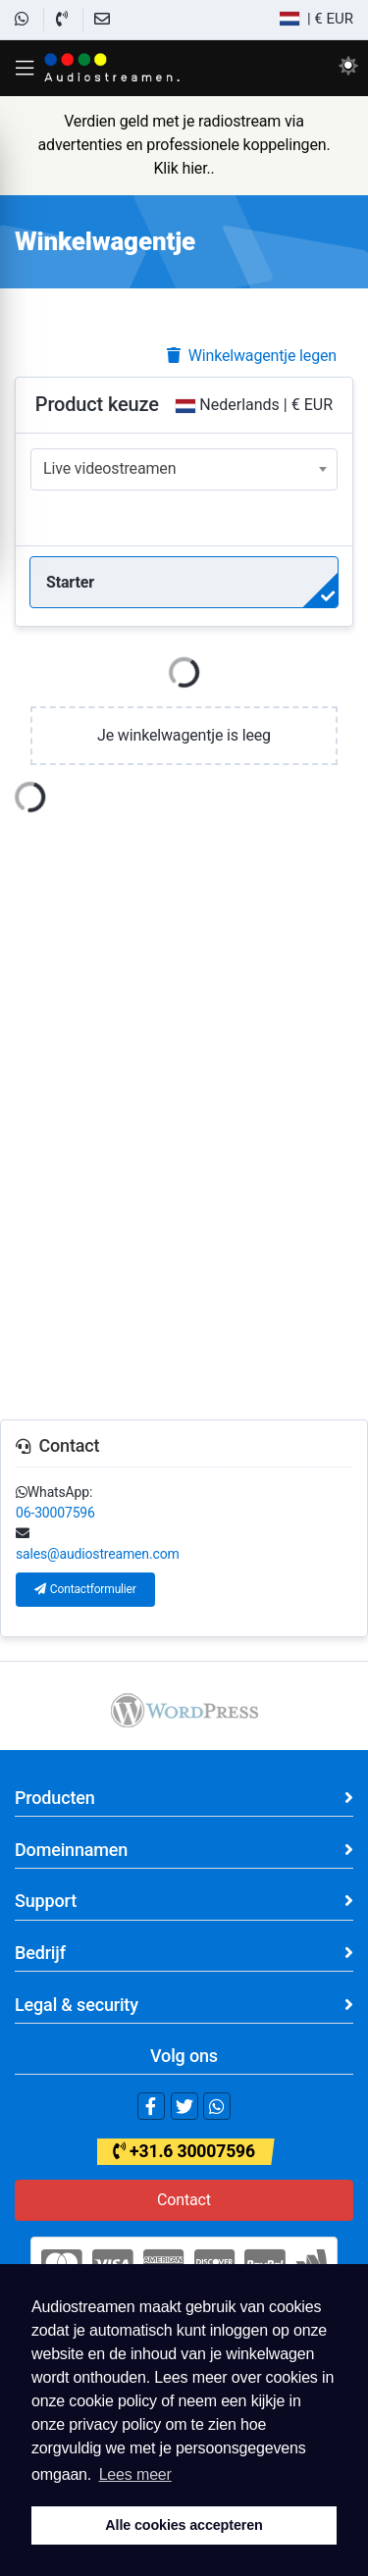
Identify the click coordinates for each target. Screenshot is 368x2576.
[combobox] (184, 469)
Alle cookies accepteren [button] (183, 2525)
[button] (24, 68)
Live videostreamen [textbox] (109, 468)
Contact (184, 2199)
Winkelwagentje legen (252, 355)
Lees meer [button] (135, 2474)
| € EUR (316, 18)
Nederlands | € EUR (254, 404)
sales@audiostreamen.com (98, 1554)
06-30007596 (55, 1512)
